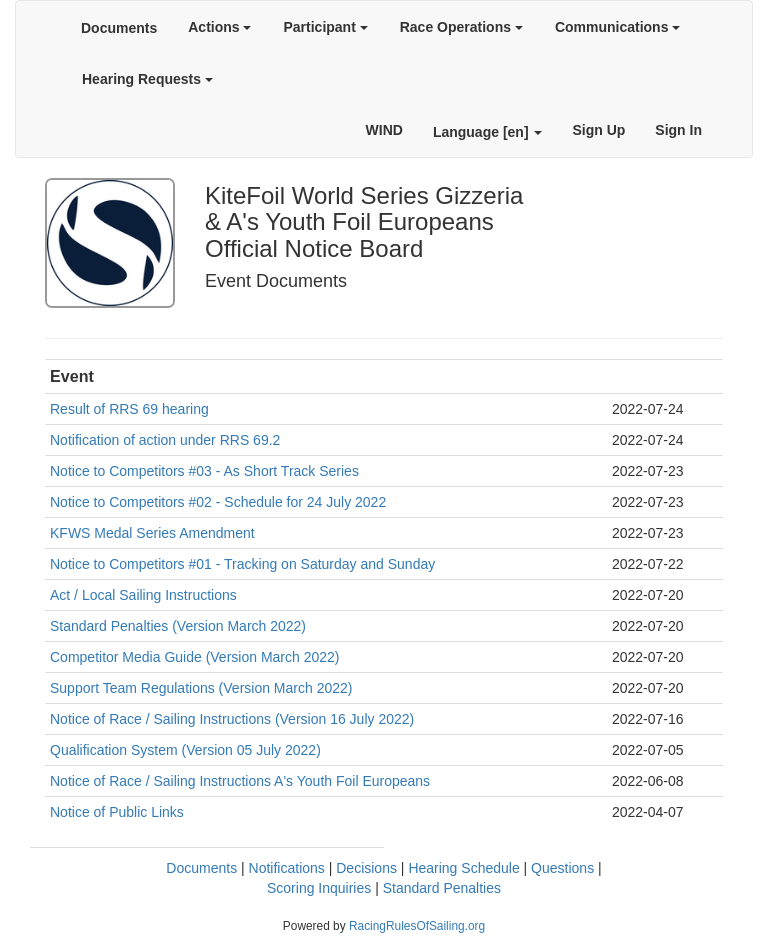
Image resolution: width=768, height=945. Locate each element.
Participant (325, 27)
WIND (384, 130)
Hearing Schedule (463, 868)
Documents (119, 28)
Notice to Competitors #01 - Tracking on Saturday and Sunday (242, 564)
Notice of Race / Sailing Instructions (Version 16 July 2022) (232, 719)
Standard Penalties (442, 888)
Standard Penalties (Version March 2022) (178, 626)
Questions (562, 868)
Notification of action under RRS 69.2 (165, 440)
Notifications (287, 868)
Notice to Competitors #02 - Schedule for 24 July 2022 (218, 502)
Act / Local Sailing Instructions (143, 595)
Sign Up (598, 130)
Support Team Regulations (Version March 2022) (201, 688)
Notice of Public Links (117, 812)
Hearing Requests (147, 79)
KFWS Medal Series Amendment (152, 533)
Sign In (678, 130)
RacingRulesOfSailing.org (417, 926)
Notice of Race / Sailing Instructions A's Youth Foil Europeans (240, 781)
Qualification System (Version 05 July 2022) (185, 750)
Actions (219, 27)
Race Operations (461, 27)
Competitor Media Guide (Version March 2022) (194, 657)
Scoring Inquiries (319, 888)
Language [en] (488, 132)
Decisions (366, 868)
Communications (617, 27)
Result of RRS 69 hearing (129, 409)
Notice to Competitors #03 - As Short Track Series (204, 471)
